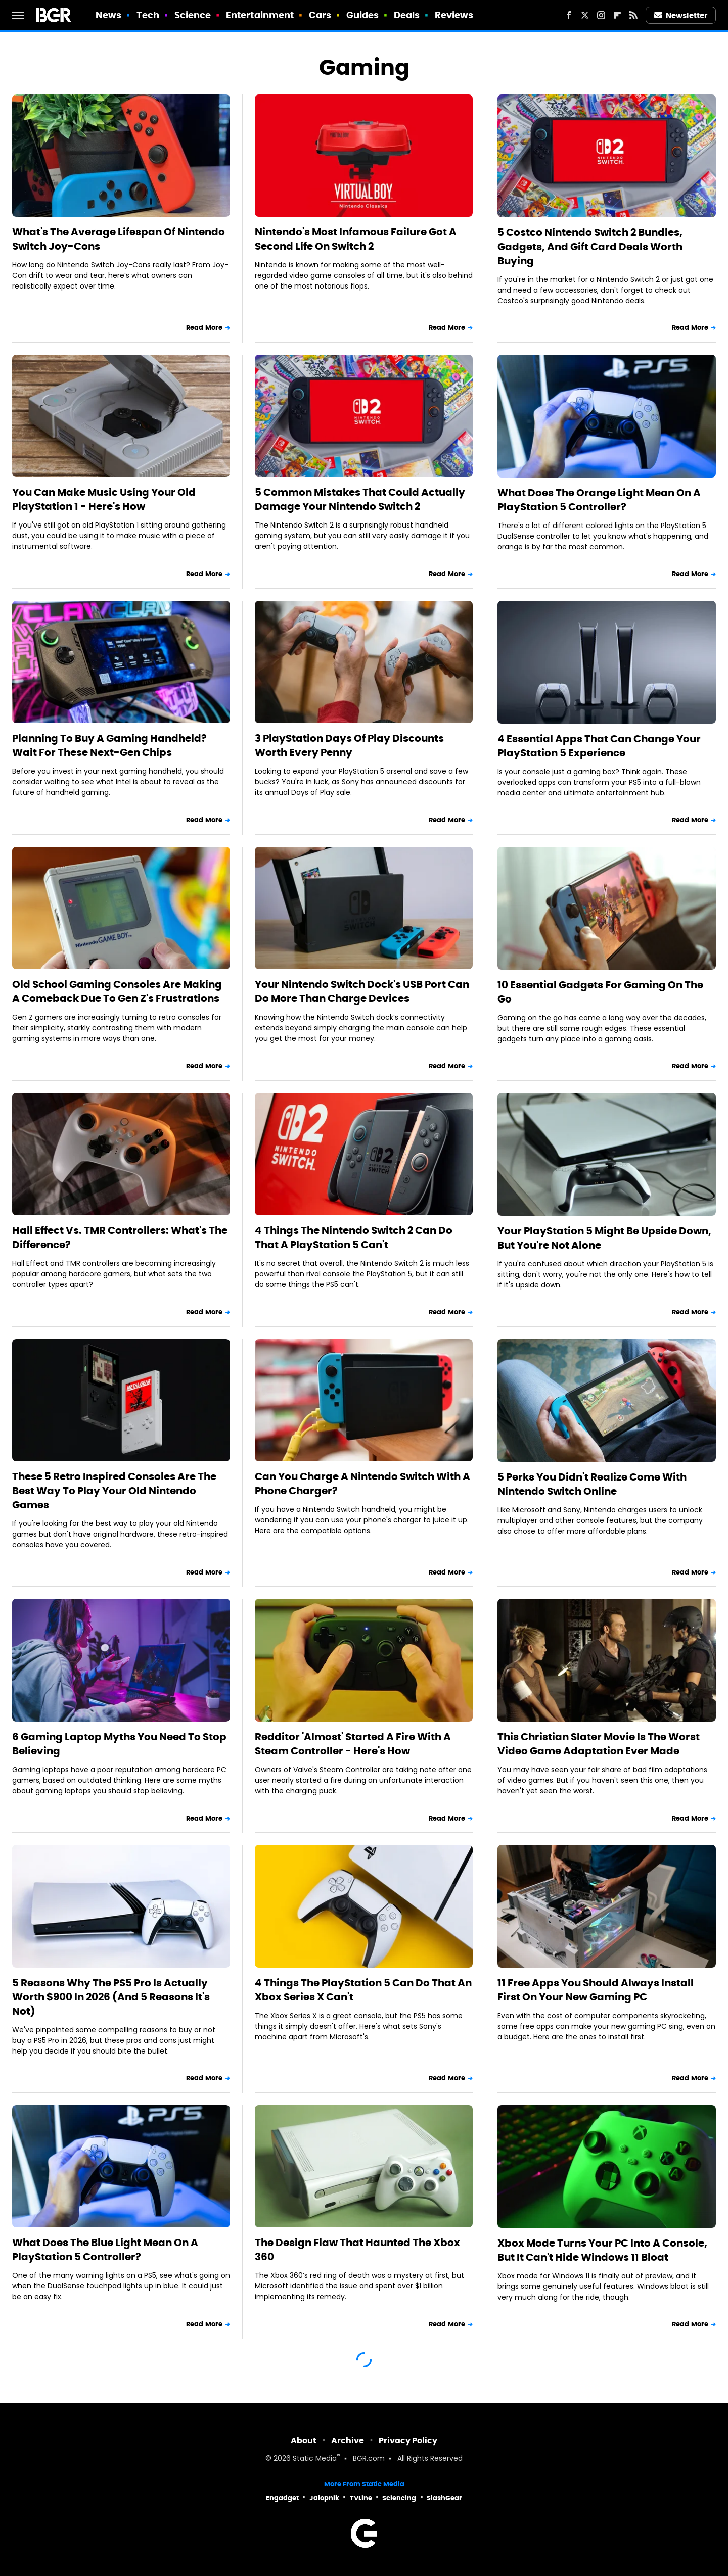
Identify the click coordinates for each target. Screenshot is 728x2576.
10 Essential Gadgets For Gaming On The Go (600, 992)
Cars (320, 15)
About (303, 2440)
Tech (147, 15)
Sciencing (399, 2498)
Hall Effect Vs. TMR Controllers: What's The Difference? (120, 1237)
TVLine (361, 2498)
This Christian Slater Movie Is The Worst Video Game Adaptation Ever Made (598, 1743)
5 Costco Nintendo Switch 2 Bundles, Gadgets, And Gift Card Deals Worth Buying (589, 246)
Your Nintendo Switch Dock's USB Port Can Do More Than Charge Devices (362, 991)
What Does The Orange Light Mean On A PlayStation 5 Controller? (599, 499)
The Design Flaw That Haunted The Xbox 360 (357, 2249)
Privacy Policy (408, 2440)
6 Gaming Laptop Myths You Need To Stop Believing (119, 1743)
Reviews (454, 15)
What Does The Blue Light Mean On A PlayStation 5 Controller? (105, 2249)
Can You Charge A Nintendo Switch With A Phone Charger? (362, 1483)
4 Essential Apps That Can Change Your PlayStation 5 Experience (599, 745)
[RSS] (633, 15)
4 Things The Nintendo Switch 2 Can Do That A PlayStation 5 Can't (353, 1237)
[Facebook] (569, 15)
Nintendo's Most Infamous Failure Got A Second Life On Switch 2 (356, 239)
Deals (407, 15)
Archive (347, 2440)
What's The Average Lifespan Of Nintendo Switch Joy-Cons (118, 239)
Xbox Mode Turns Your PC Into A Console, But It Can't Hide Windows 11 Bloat (602, 2250)
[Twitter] (585, 15)
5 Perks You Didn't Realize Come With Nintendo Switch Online (592, 1484)
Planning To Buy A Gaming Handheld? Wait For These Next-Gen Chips (109, 745)
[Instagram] (601, 15)
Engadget (282, 2498)
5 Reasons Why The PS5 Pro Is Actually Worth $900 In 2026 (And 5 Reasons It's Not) (111, 1997)
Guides (362, 15)
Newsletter (681, 15)
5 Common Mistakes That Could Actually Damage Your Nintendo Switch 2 (360, 499)
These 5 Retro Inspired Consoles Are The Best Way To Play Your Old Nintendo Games (114, 1490)
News (108, 15)
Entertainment (260, 15)
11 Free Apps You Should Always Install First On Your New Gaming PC (595, 1989)
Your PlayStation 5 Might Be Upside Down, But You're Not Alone (604, 1238)
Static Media (315, 2459)
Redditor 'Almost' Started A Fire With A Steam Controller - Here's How (353, 1743)
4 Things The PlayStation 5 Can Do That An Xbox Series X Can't (363, 1989)
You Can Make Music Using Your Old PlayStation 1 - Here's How (104, 499)
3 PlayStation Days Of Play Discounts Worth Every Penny (349, 745)
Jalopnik (324, 2498)
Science (192, 15)
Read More (204, 327)
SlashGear (444, 2498)
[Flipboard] (617, 15)
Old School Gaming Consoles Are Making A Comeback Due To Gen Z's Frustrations (117, 991)
